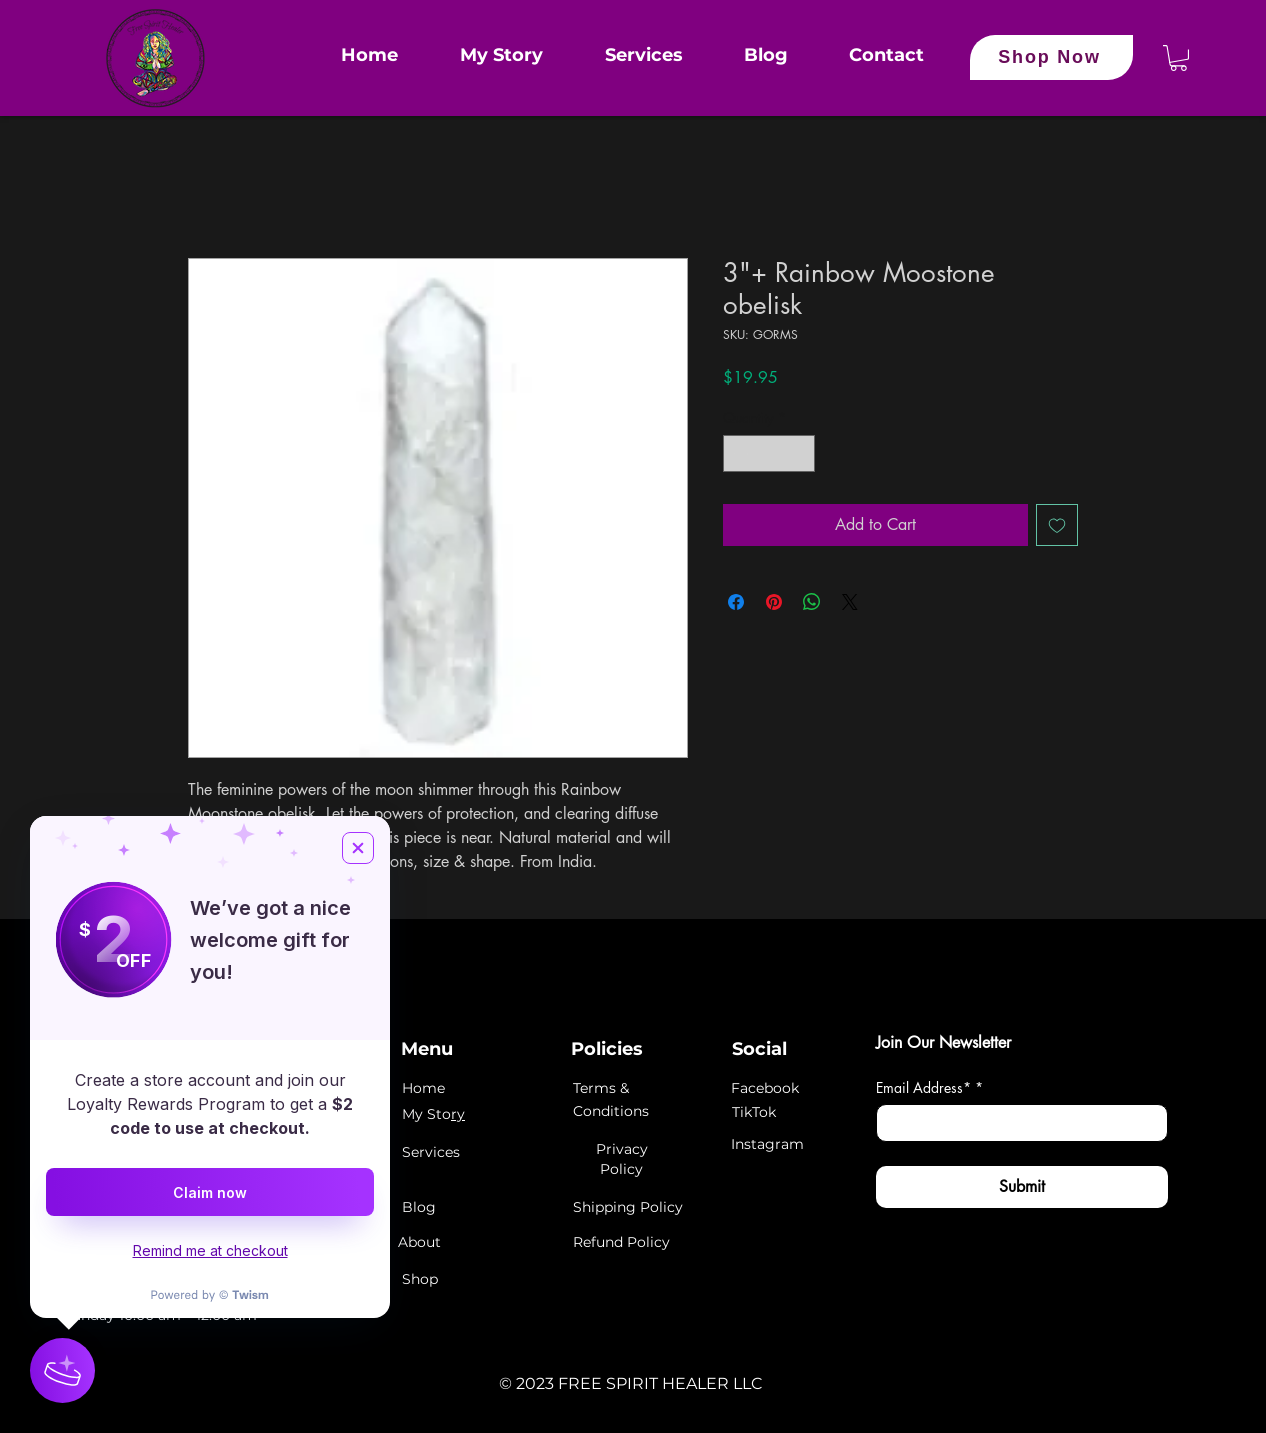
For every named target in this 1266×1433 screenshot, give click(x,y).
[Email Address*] (1016, 1123)
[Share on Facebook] (736, 602)
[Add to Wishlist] (1057, 525)
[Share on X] (850, 602)
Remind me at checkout (210, 1250)
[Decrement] (738, 453)
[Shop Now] (1051, 57)
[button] (1178, 58)
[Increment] (799, 453)
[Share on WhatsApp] (812, 602)
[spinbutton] (769, 453)
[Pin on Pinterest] (774, 602)
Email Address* (929, 1087)
